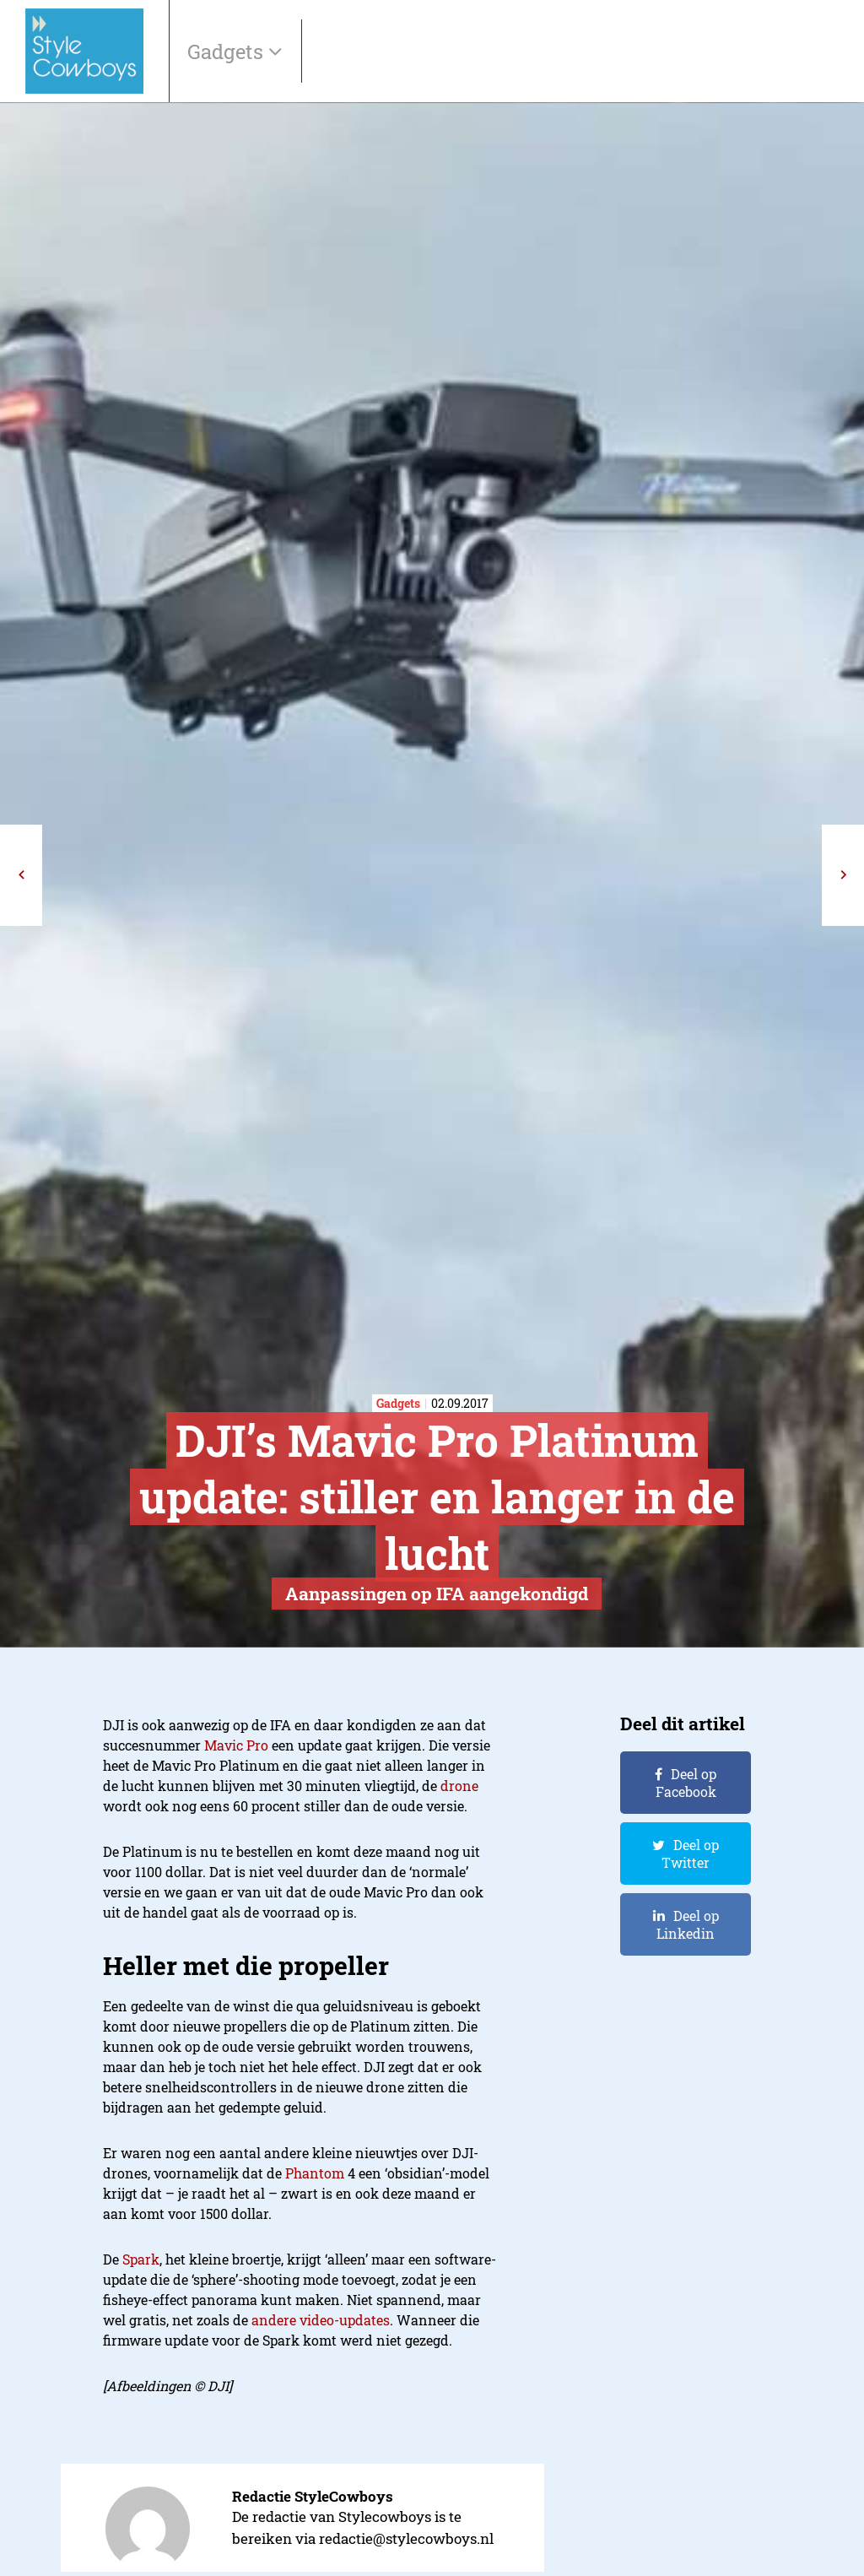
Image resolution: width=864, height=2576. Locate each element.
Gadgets (227, 51)
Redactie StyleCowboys (312, 2496)
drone (459, 1785)
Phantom (314, 2173)
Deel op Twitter (690, 1853)
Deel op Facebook (686, 1782)
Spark (140, 2259)
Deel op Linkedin (687, 1924)
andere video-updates (320, 2320)
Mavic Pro (236, 1745)
